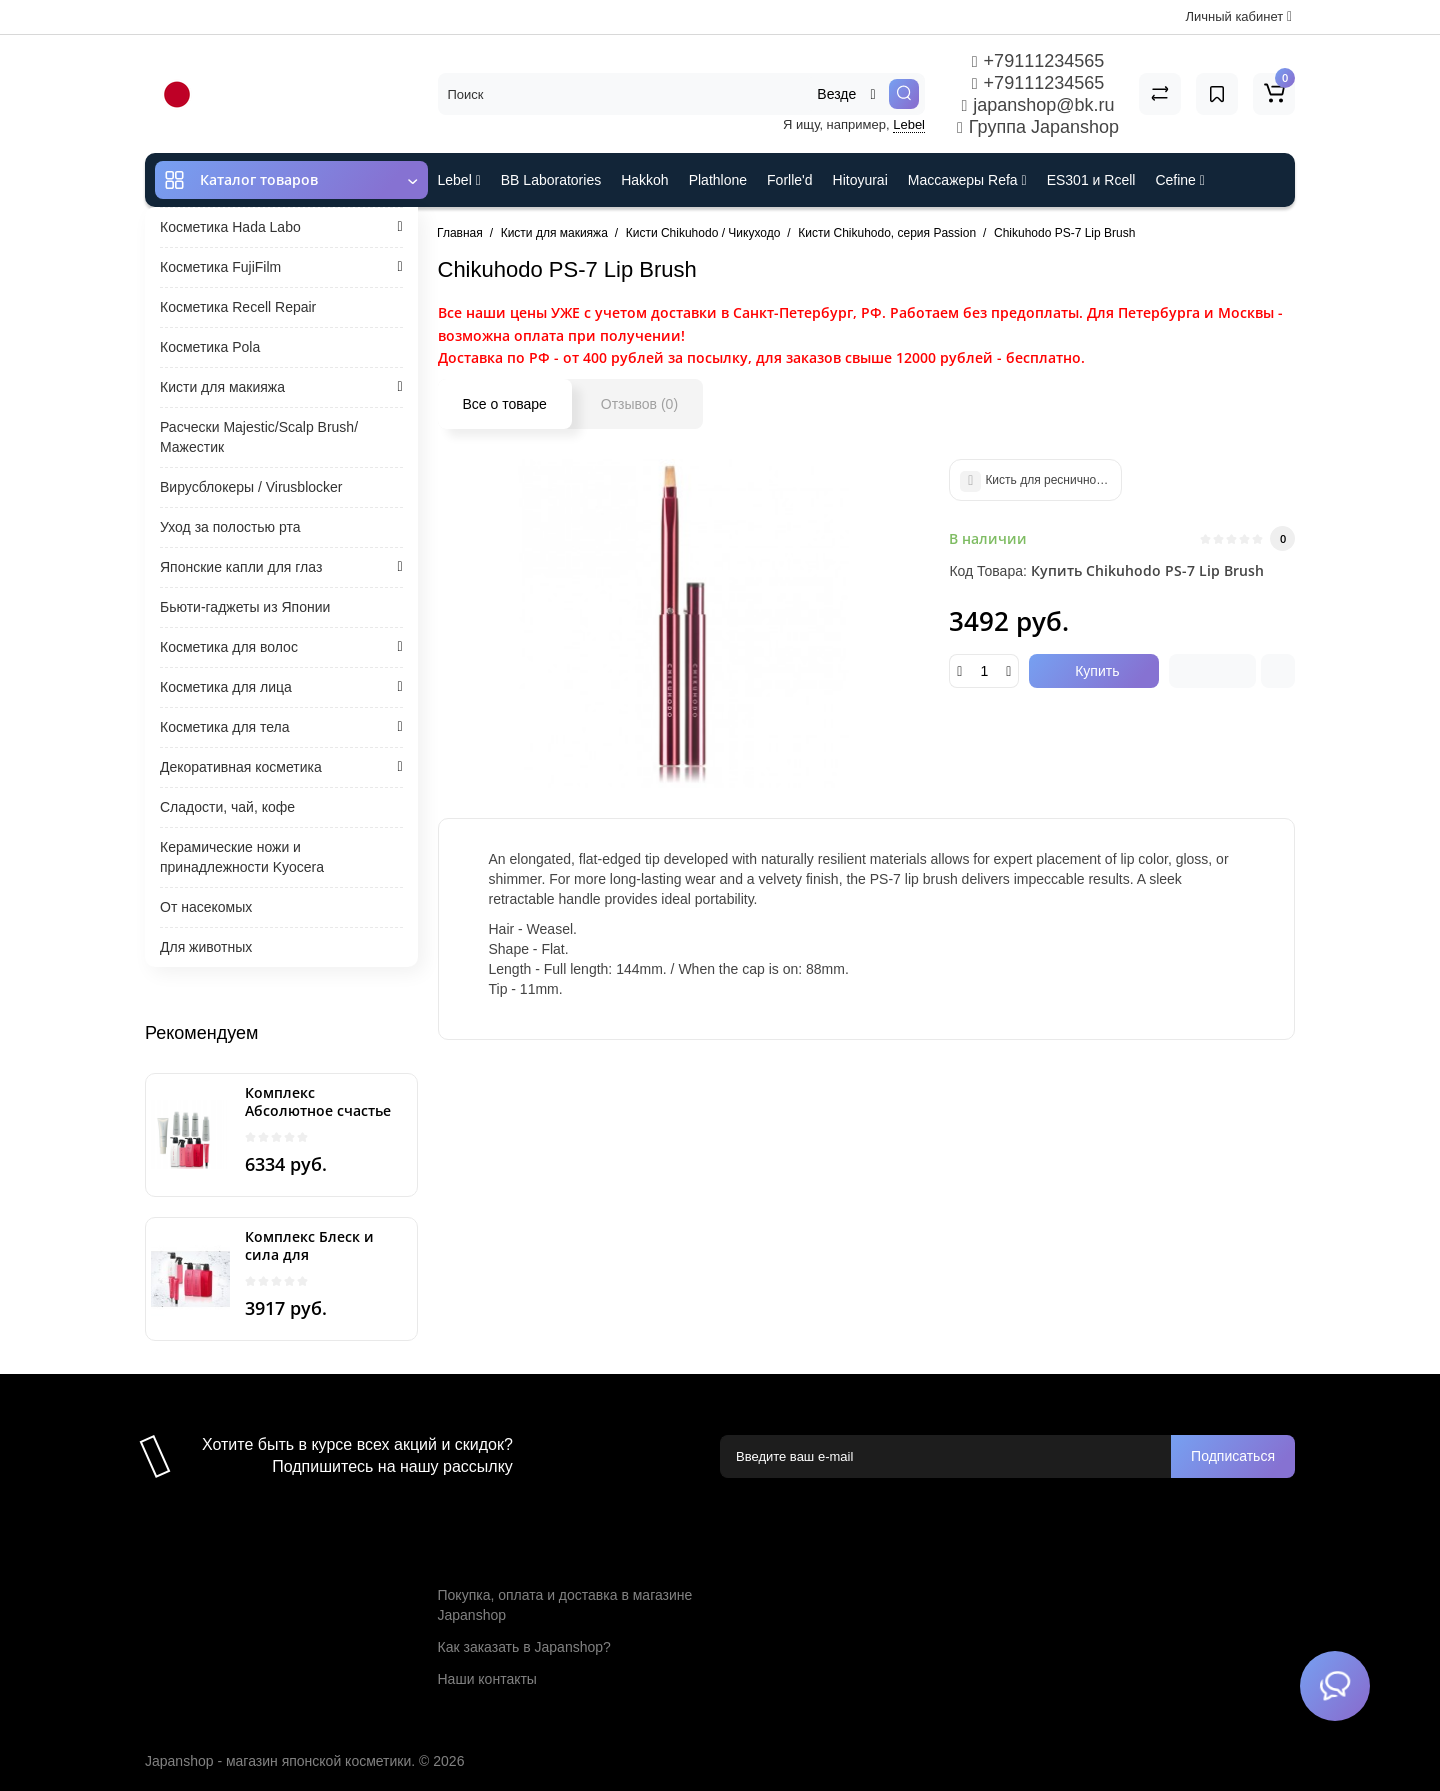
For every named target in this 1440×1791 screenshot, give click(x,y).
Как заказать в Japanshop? (524, 1647)
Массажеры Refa (967, 180)
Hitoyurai (860, 180)
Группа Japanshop (1038, 127)
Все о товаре (505, 404)
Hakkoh (644, 180)
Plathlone (718, 180)
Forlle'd (789, 180)
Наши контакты (487, 1679)
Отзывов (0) (639, 404)
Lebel (909, 124)
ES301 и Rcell (1091, 180)
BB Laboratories (551, 180)
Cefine (1179, 180)
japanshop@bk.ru (1037, 105)
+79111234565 (1038, 61)
